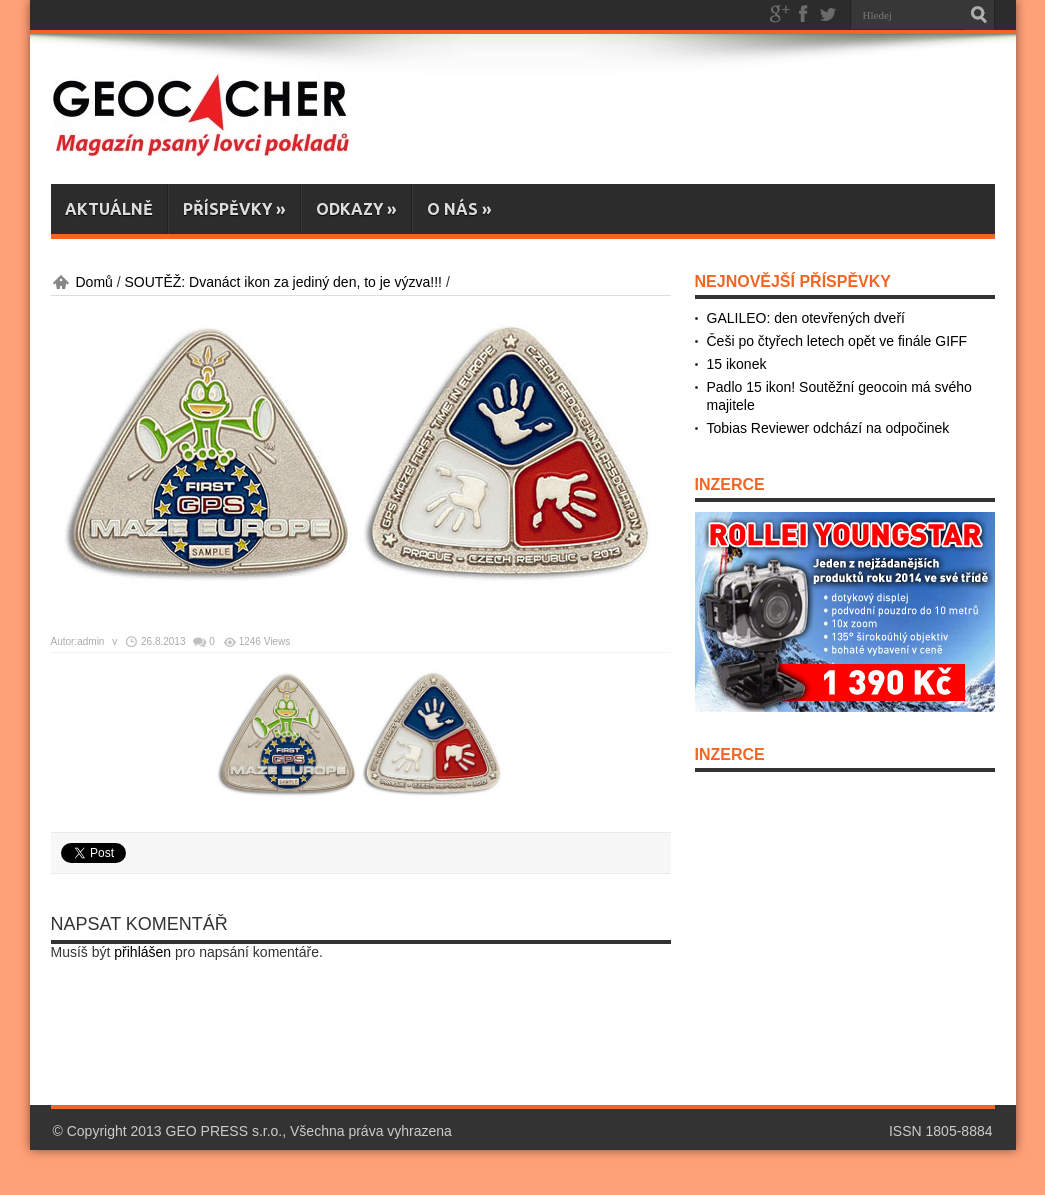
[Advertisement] (536, 1040)
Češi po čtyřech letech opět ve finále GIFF (837, 341)
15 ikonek (737, 364)
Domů (94, 282)
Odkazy (356, 209)
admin (90, 641)
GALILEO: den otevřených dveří (806, 318)
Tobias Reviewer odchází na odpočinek (828, 428)
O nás (459, 209)
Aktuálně (109, 209)
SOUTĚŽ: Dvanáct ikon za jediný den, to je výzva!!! (283, 282)
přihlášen (142, 952)
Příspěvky (234, 209)
